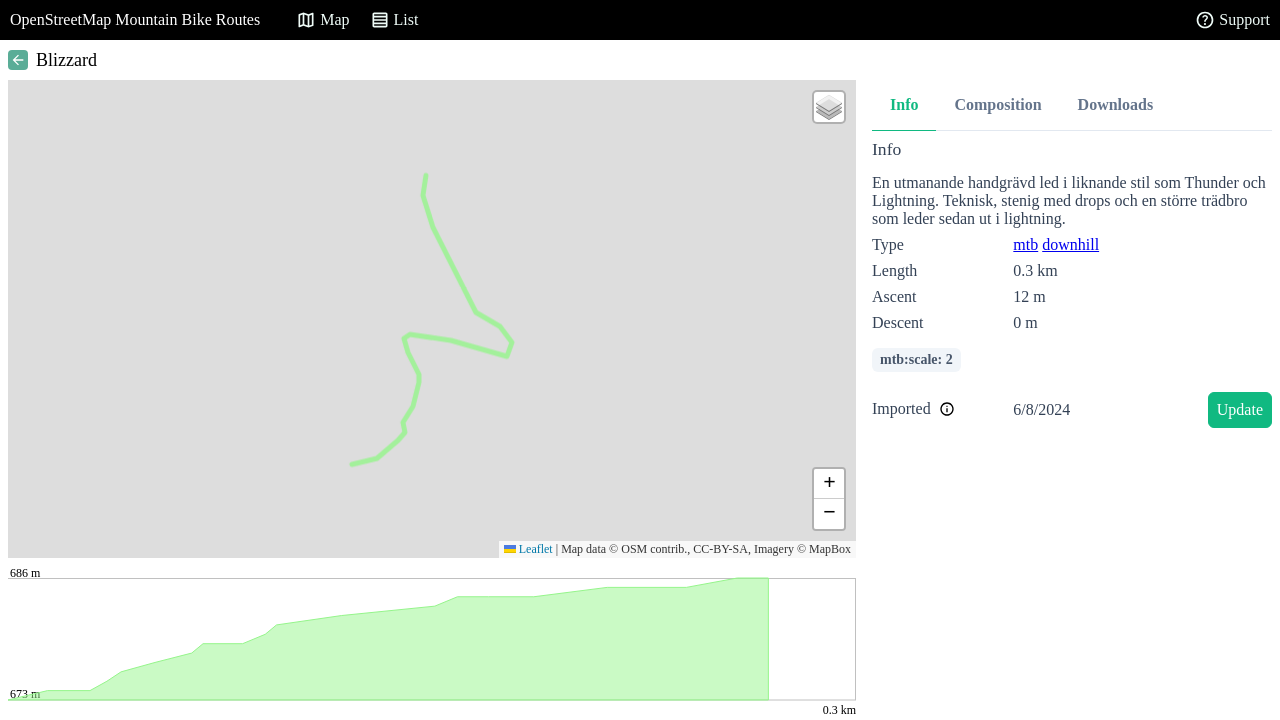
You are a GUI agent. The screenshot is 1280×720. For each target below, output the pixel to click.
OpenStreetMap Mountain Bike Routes (135, 19)
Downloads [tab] (1116, 104)
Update (1240, 409)
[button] (829, 107)
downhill (1070, 244)
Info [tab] (904, 104)
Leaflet (528, 549)
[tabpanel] (1072, 287)
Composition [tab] (997, 104)
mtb (1025, 244)
